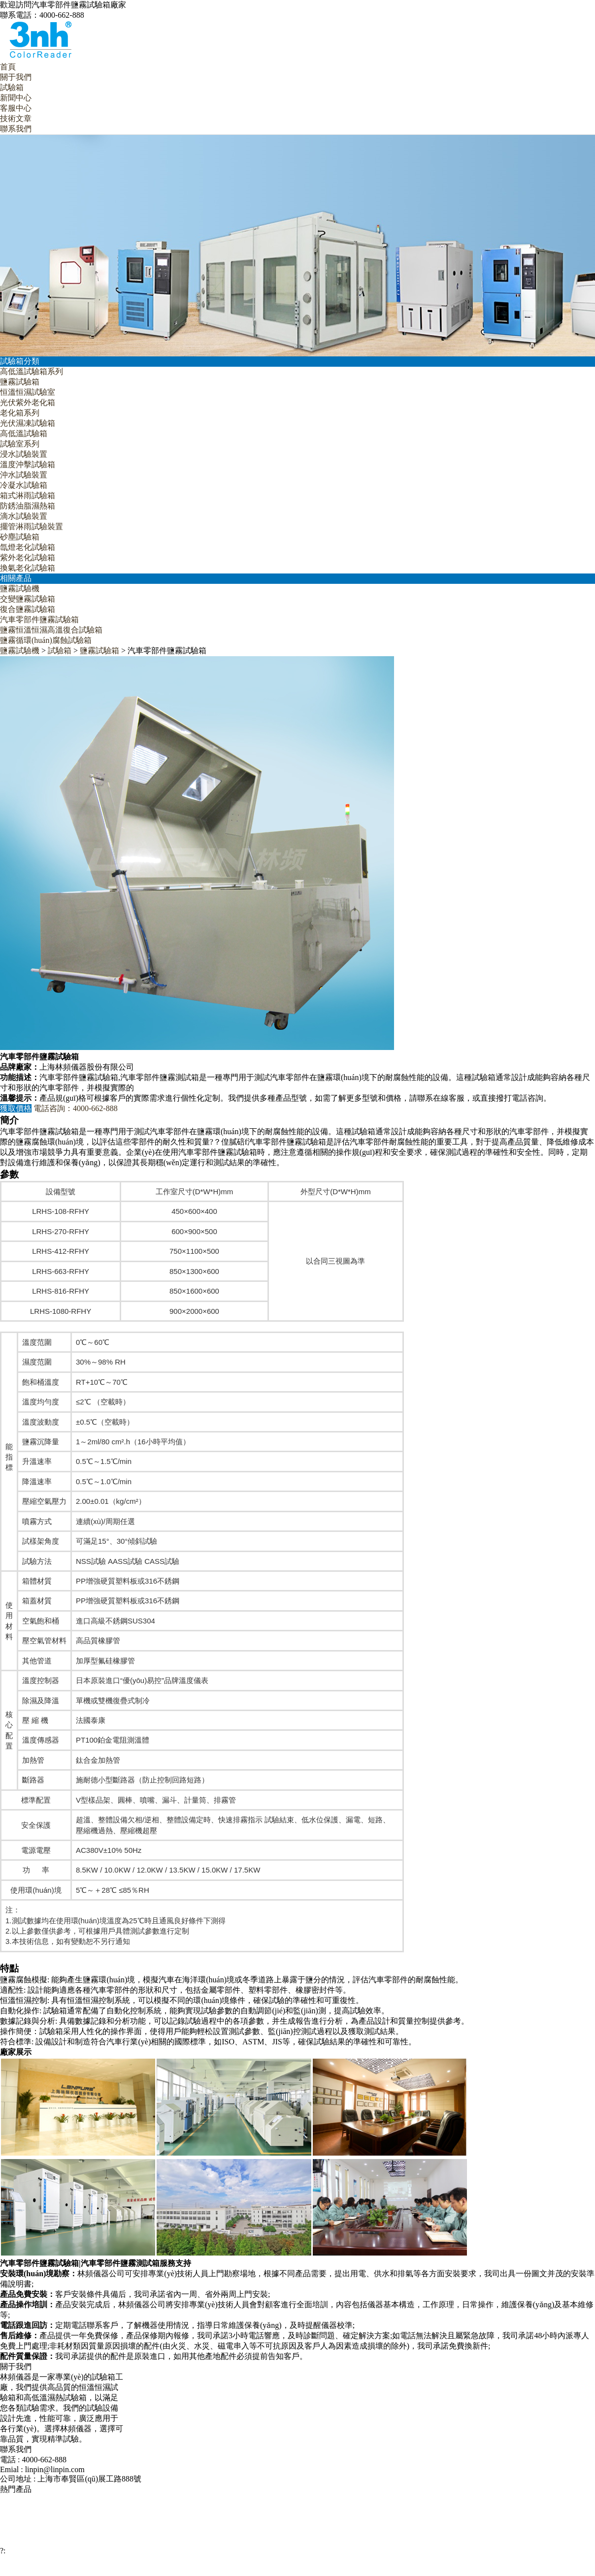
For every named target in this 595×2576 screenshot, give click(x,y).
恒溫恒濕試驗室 (27, 392)
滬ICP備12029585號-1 (431, 2570)
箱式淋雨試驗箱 (27, 495)
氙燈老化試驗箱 (27, 547)
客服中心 (16, 108)
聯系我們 (16, 129)
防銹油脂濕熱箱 (27, 506)
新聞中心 (16, 98)
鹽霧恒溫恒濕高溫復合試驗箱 (51, 630)
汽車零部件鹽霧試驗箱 (39, 619)
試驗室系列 (19, 444)
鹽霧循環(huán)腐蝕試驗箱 (46, 640)
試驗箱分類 (19, 361)
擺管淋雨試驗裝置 (31, 526)
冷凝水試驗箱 (23, 485)
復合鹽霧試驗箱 (27, 609)
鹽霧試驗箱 (19, 382)
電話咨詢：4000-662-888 (75, 1108)
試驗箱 (12, 87)
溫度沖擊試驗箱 (27, 464)
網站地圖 (345, 2570)
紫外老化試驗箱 (27, 557)
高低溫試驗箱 (23, 433)
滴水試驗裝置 (23, 516)
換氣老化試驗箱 (27, 568)
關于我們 (16, 77)
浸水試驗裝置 (23, 454)
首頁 (8, 67)
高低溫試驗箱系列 (31, 371)
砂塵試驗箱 (19, 537)
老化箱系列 (19, 413)
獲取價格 (16, 1108)
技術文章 (16, 118)
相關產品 (16, 578)
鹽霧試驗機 (19, 588)
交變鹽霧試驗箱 (27, 599)
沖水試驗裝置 (23, 475)
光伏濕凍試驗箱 (27, 423)
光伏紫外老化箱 (27, 402)
